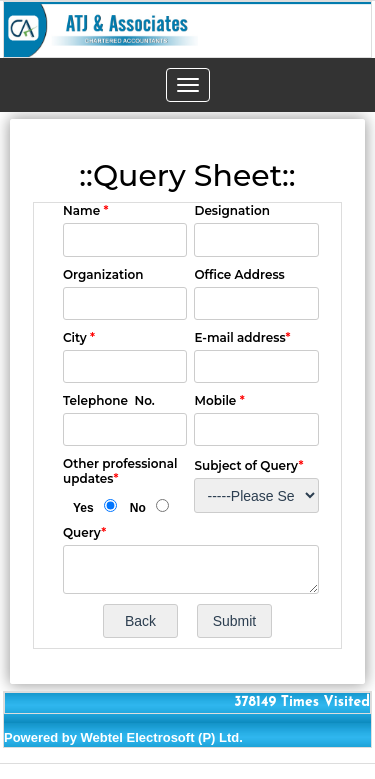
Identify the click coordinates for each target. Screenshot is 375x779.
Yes (83, 508)
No (138, 508)
